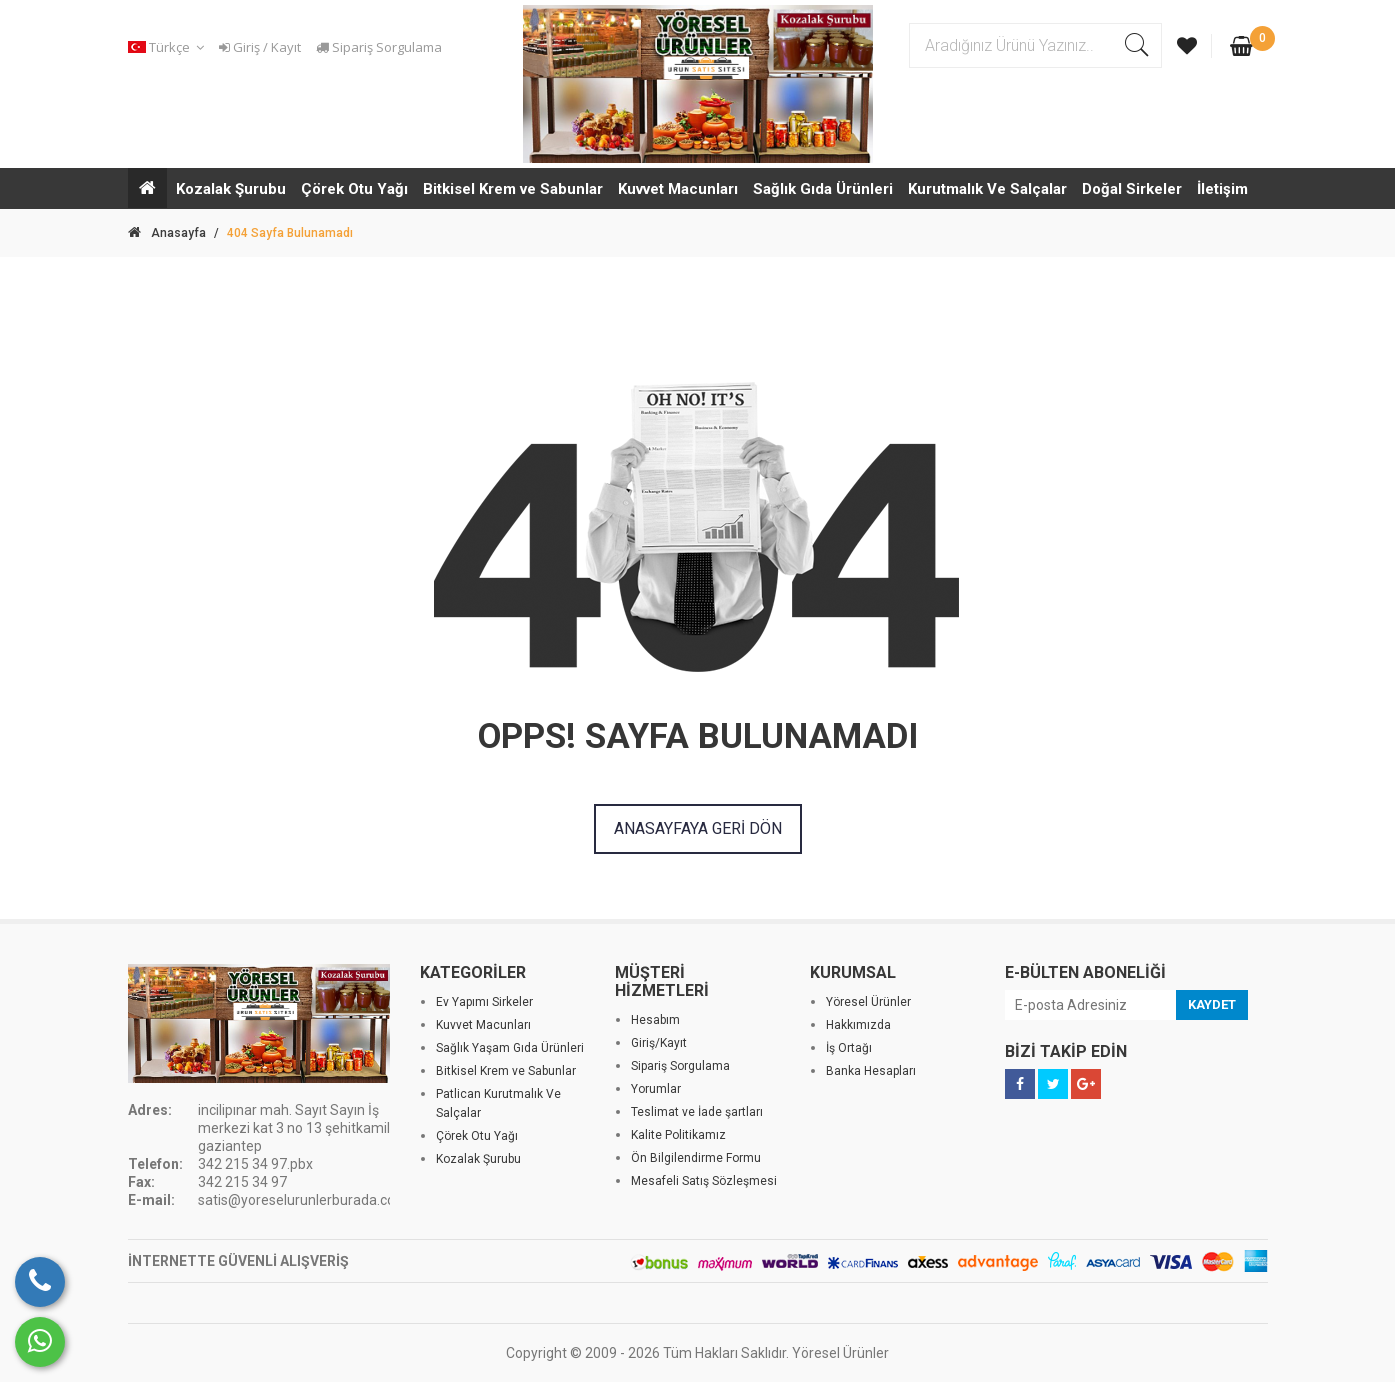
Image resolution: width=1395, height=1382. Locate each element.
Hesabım (655, 1020)
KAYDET (1212, 1004)
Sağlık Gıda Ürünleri (823, 189)
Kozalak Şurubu (231, 189)
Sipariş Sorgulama (379, 47)
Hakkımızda (858, 1025)
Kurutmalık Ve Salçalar (987, 189)
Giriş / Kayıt (260, 47)
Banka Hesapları (871, 1071)
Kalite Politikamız (678, 1135)
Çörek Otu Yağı (354, 189)
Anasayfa (167, 233)
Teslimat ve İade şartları (697, 1112)
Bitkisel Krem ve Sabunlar (513, 189)
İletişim (1222, 189)
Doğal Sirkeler (1132, 189)
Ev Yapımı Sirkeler (484, 1002)
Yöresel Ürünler (868, 1002)
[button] (169, 47)
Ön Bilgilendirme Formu (696, 1158)
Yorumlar (656, 1089)
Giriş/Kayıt (659, 1043)
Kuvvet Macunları (678, 189)
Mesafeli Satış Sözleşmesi (704, 1181)
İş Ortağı (849, 1048)
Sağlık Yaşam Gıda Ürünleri (510, 1048)
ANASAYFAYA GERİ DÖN (698, 828)
